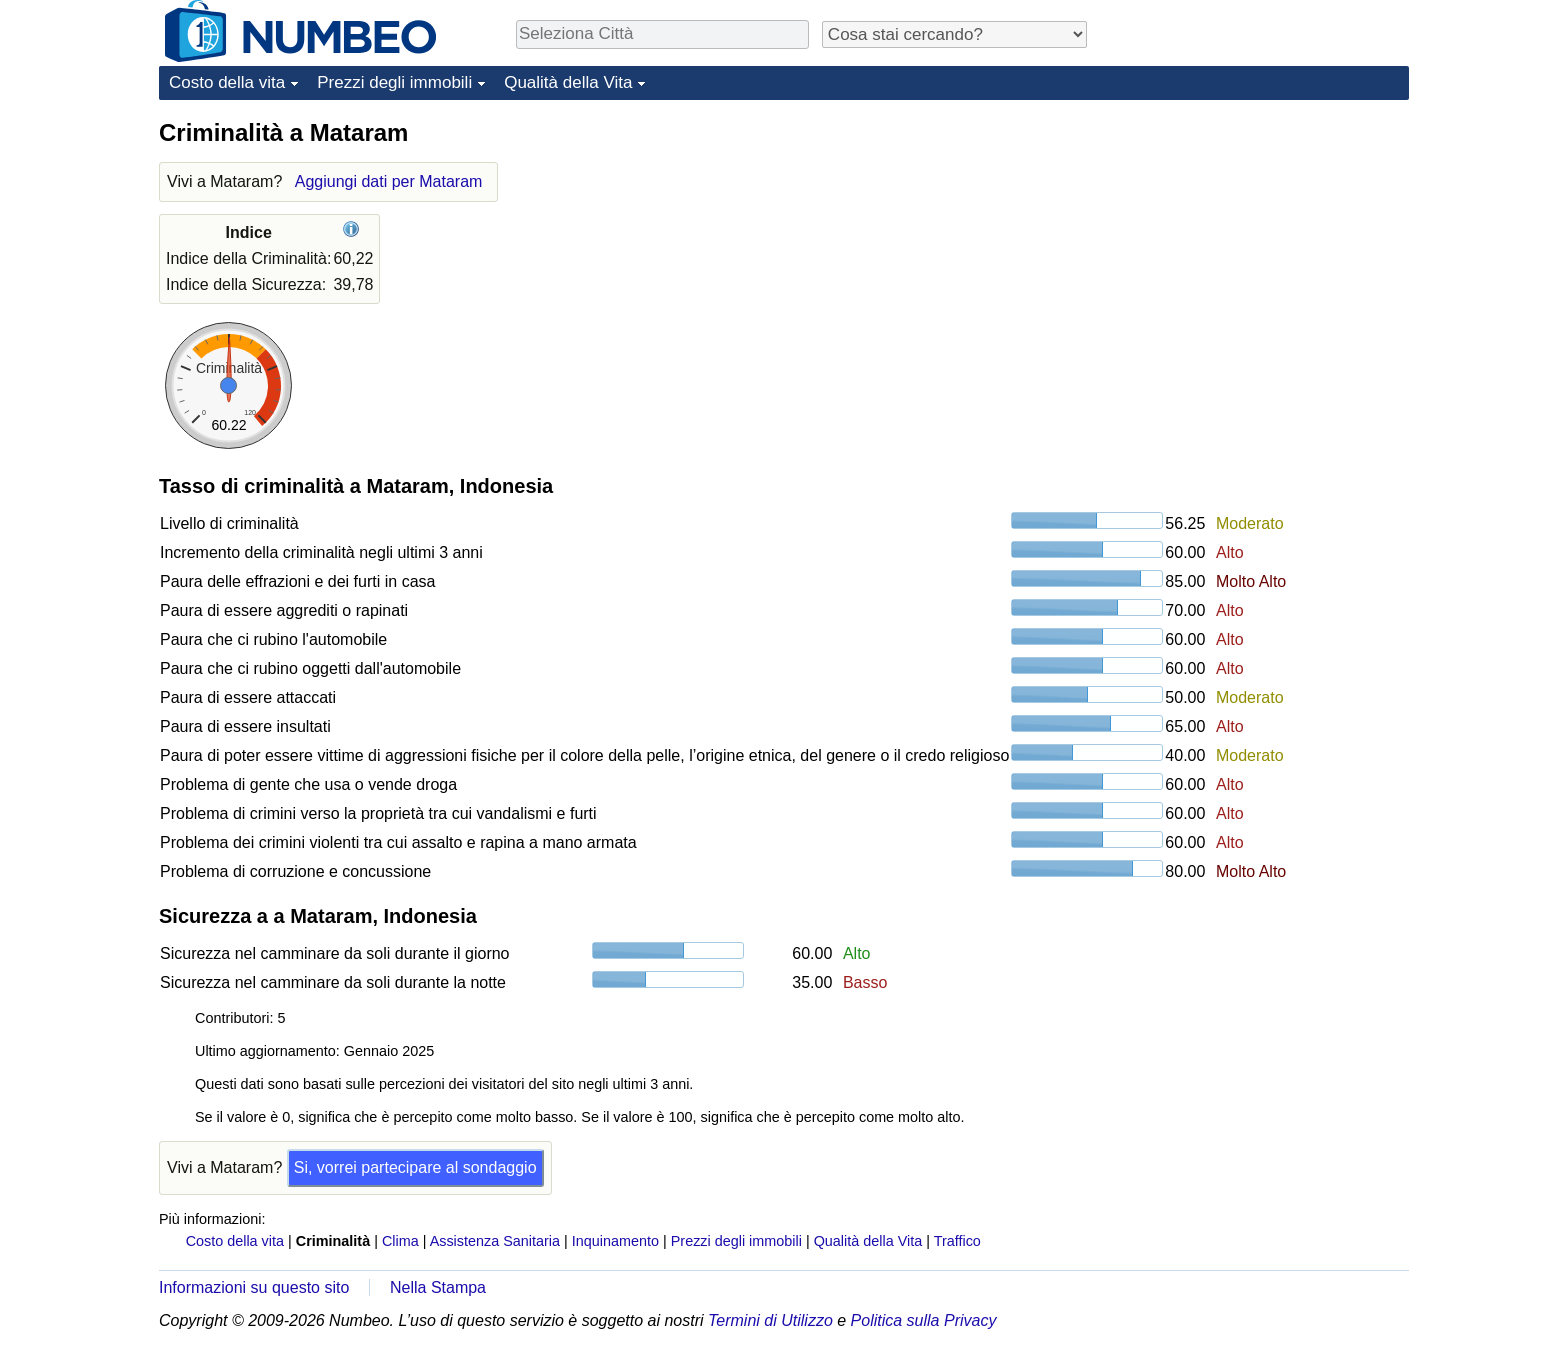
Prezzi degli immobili (394, 82)
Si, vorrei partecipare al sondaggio (415, 1167)
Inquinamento (615, 1241)
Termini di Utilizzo (770, 1320)
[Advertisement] (1259, 242)
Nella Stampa (438, 1287)
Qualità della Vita (568, 82)
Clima (400, 1241)
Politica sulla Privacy (924, 1320)
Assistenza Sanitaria (495, 1241)
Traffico (957, 1241)
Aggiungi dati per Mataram (389, 181)
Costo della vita (227, 82)
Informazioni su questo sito (254, 1287)
